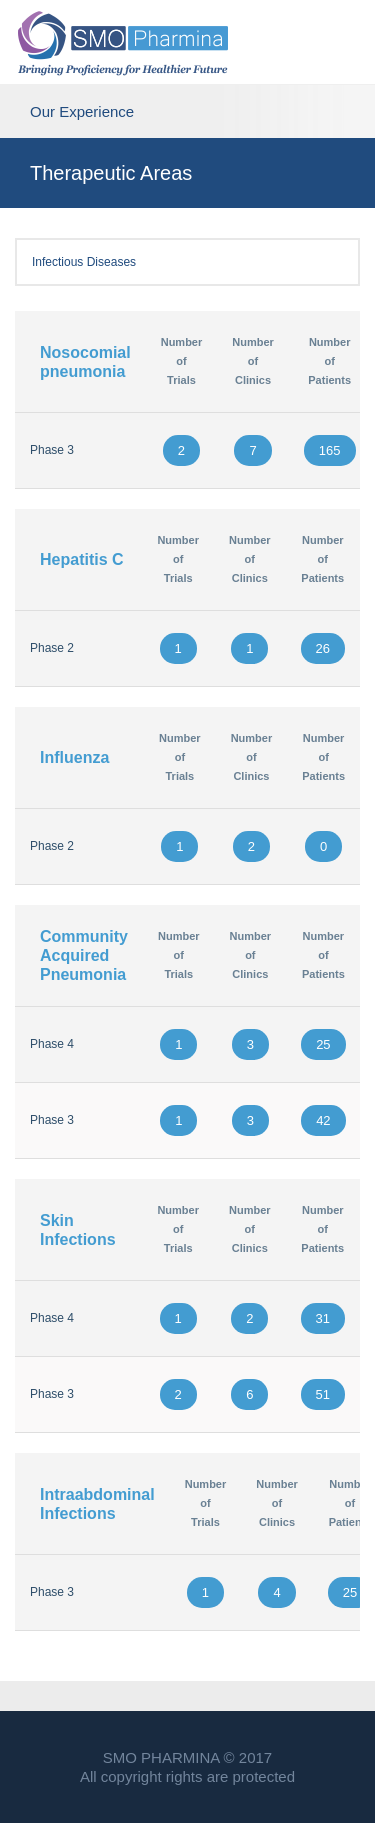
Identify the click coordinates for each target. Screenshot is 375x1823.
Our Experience (187, 110)
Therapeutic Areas (111, 173)
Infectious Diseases (187, 262)
